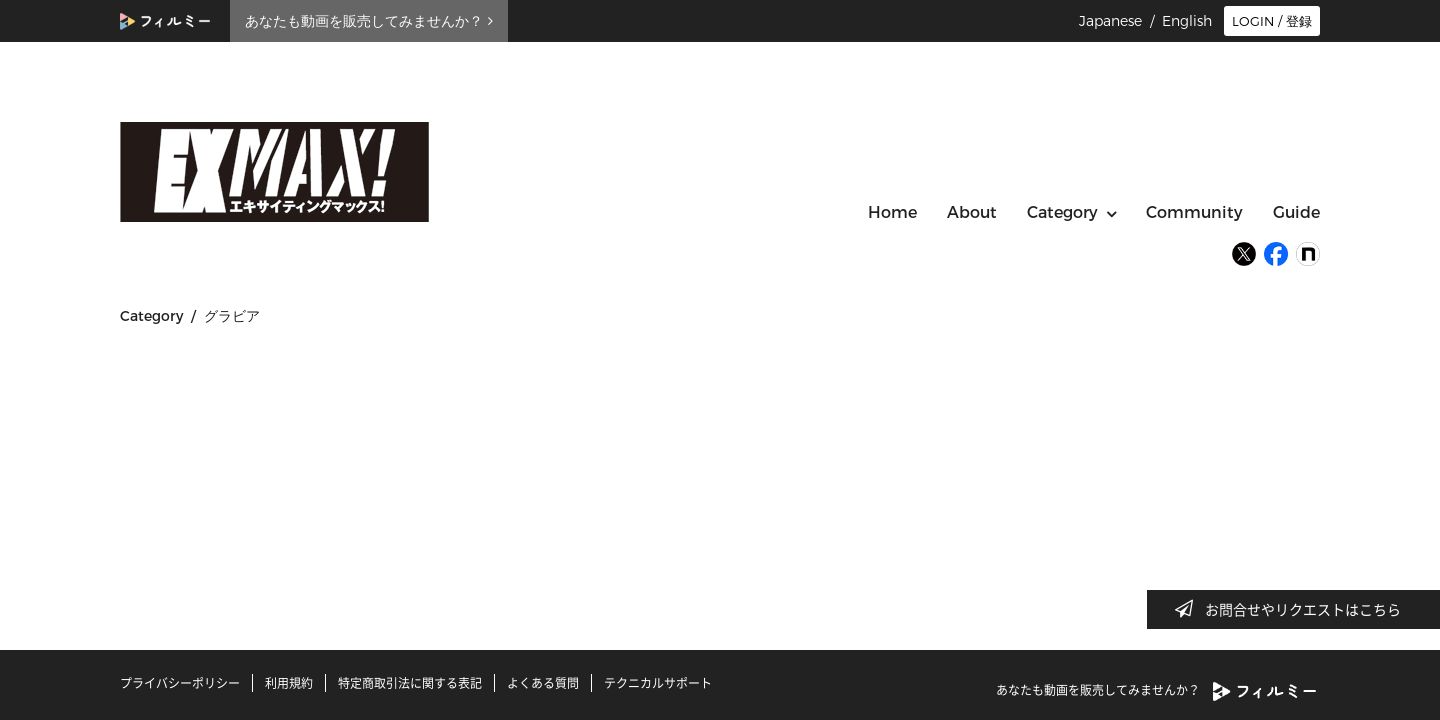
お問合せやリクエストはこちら (1294, 609)
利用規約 (289, 683)
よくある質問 (543, 683)
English (1187, 21)
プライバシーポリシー (180, 683)
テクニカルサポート (658, 683)
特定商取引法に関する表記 (410, 683)
